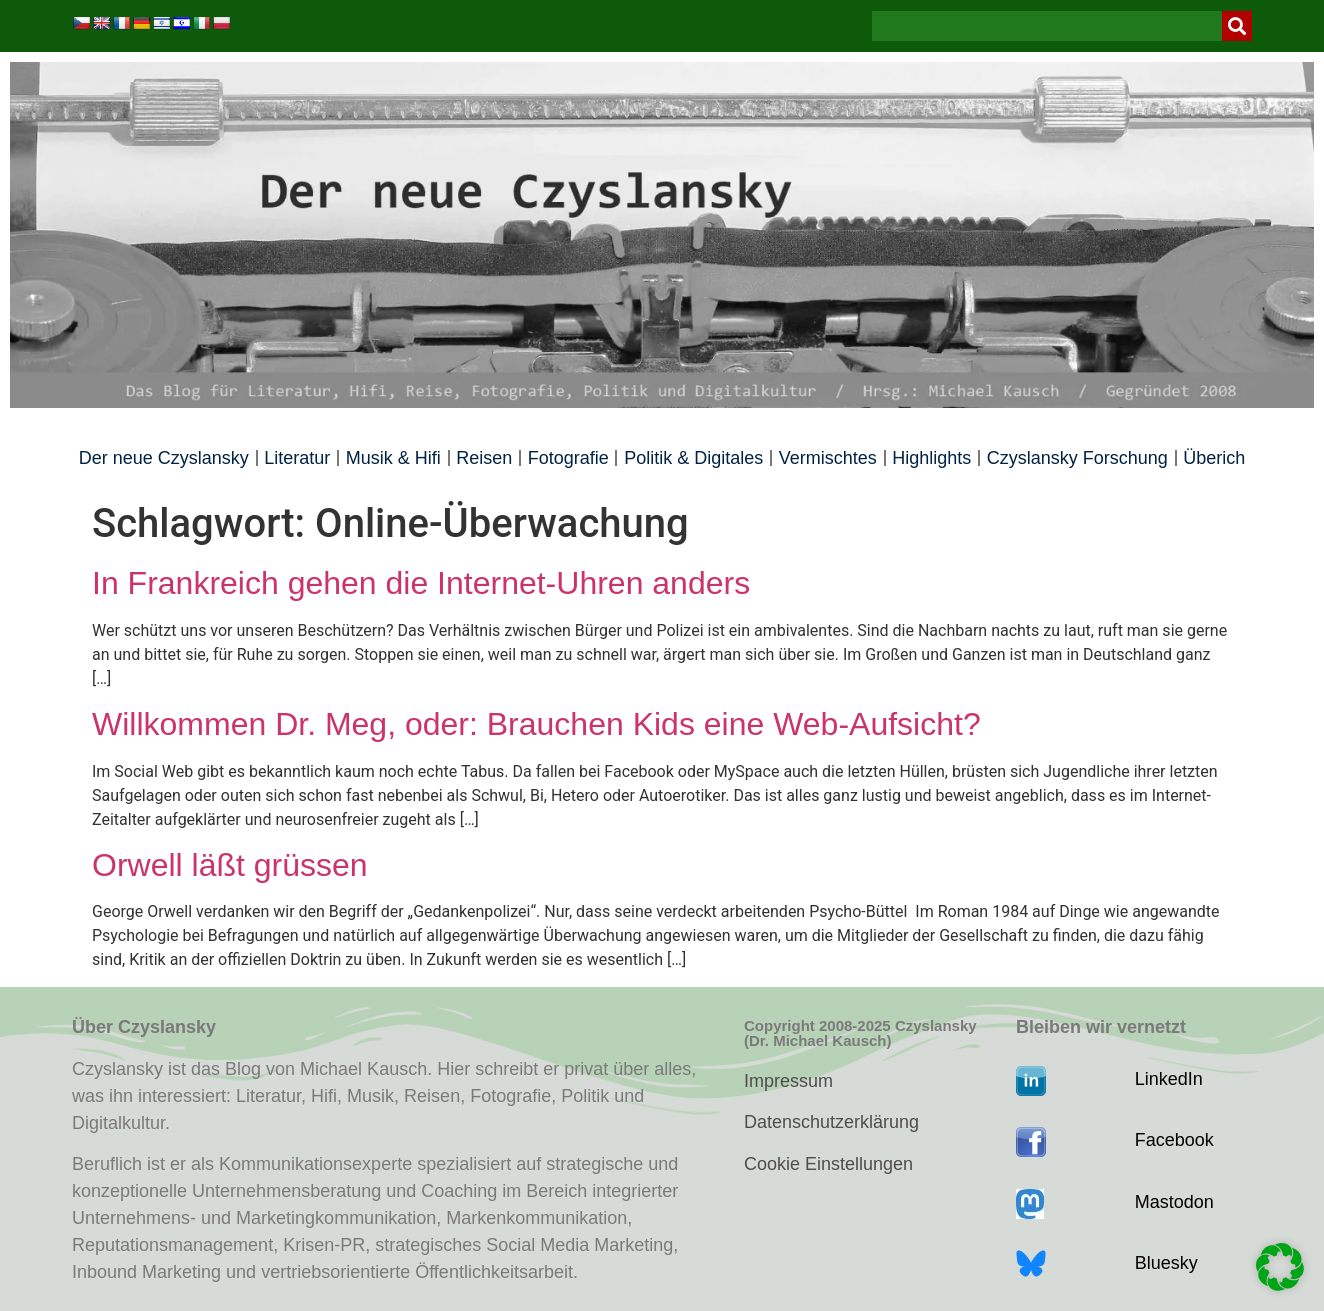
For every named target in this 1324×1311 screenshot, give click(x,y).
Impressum (788, 1081)
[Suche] (1237, 26)
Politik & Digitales (693, 458)
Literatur (297, 458)
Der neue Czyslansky (164, 458)
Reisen (484, 458)
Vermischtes (828, 458)
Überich (1214, 458)
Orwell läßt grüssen (230, 865)
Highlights (931, 458)
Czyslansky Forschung (1077, 458)
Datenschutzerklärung (831, 1122)
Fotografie (568, 458)
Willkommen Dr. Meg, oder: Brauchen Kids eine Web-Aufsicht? (536, 724)
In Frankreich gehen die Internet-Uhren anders (421, 583)
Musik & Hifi (393, 458)
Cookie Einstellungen (828, 1164)
